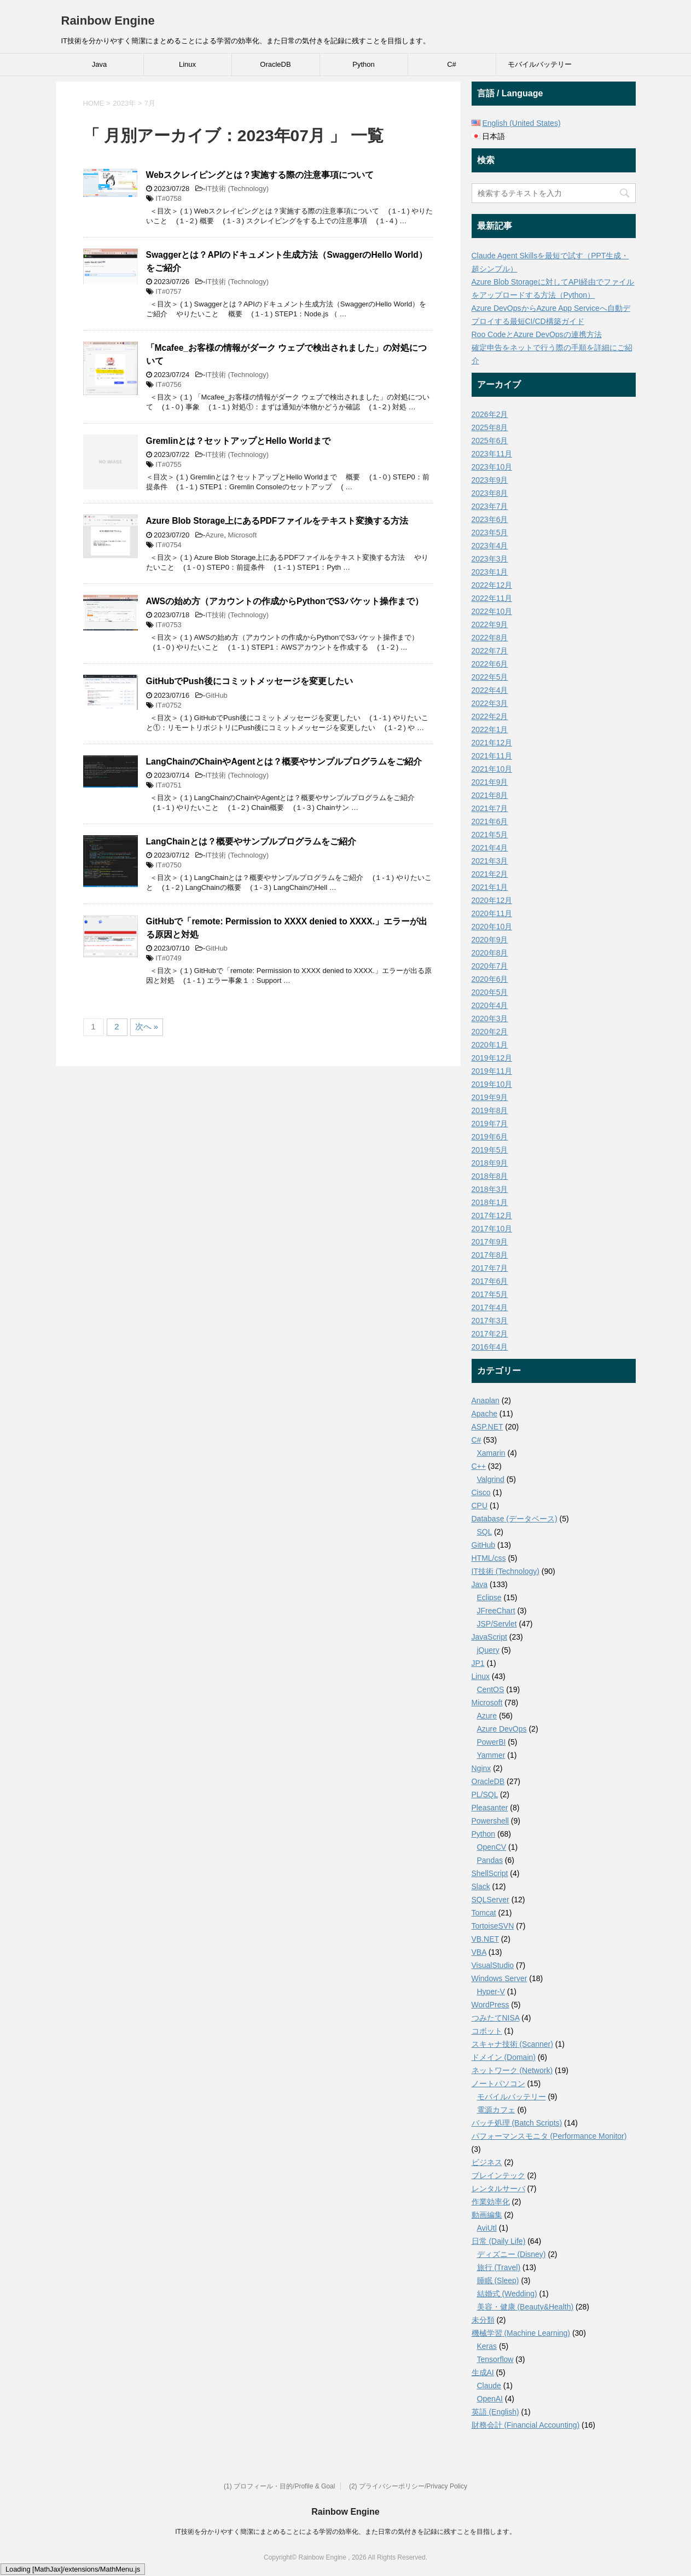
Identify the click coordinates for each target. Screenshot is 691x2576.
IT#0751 (168, 785)
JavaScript (489, 1637)
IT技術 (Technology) (237, 188)
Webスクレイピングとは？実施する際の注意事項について (260, 175)
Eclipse (489, 1597)
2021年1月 (490, 887)
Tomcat (484, 1912)
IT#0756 (168, 384)
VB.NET (485, 1939)
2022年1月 (490, 729)
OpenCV (492, 1847)
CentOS (490, 1689)
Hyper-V (491, 1991)
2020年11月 (492, 913)
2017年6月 (490, 1281)
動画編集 (487, 2214)
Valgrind (490, 1479)
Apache (484, 1413)
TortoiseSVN (493, 1925)
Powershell (490, 1820)
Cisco (481, 1492)
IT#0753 (168, 625)
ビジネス (487, 2162)
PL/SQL (485, 1794)
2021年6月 (490, 821)
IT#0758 (168, 198)
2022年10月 (492, 611)
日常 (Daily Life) (499, 2241)
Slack (481, 1886)
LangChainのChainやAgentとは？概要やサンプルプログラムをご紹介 (284, 761)
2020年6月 (490, 979)
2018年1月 (490, 1202)
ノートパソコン (498, 2083)
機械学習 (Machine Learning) (521, 2333)
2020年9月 (490, 939)
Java (99, 64)
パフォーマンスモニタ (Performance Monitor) (549, 2136)
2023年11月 (492, 453)
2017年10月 (492, 1228)
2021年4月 (490, 847)
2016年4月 (490, 1346)
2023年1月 (490, 572)
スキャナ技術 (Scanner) (512, 2044)
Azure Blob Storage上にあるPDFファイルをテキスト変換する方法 (277, 520)
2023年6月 (490, 519)
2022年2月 (490, 716)
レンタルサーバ (498, 2188)
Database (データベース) (515, 1518)
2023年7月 (490, 506)
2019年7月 (490, 1123)
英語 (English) (495, 2411)
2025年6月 (490, 440)
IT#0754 (168, 545)
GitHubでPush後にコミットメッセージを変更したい (249, 681)
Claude (489, 2385)
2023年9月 (490, 480)
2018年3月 (490, 1189)
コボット (487, 2031)
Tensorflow (495, 2359)
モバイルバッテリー (540, 64)
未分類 (483, 2319)
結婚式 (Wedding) (507, 2293)
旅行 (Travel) (499, 2267)
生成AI (483, 2372)
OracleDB (275, 64)
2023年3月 (490, 558)
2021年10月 (492, 769)
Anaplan (486, 1400)
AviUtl (487, 2228)
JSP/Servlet (497, 1623)
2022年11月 (492, 598)
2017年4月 (490, 1307)
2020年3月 (490, 1018)
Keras (487, 2346)
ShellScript (490, 1873)
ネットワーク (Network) (512, 2070)
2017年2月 (490, 1333)
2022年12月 (492, 585)
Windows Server (499, 1978)
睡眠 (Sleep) (498, 2280)
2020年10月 (492, 926)
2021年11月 (492, 755)
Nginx (481, 1768)
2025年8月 (490, 427)
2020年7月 (490, 966)
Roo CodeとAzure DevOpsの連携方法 (537, 334)
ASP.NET (487, 1426)
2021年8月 (490, 795)
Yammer (491, 1755)
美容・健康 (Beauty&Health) (525, 2306)
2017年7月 (490, 1268)
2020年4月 (490, 1005)
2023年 (124, 103)
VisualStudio (493, 1965)
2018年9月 (490, 1163)
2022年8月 (490, 637)
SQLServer (490, 1899)
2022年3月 (490, 703)
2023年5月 (490, 532)
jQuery (488, 1650)
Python (363, 64)
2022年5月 (490, 677)
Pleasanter (490, 1807)
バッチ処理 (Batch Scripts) (517, 2122)
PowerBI (491, 1742)
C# (451, 64)
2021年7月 (490, 808)
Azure (214, 535)
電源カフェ (496, 2109)
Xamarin (491, 1453)
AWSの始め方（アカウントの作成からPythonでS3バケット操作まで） (284, 601)
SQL (484, 1531)
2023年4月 (490, 545)
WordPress (490, 2004)
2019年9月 (490, 1097)
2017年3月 (490, 1320)
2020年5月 (490, 992)
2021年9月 (490, 782)
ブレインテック (498, 2175)
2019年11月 (492, 1071)
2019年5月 (490, 1149)
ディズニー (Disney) (511, 2254)
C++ (479, 1466)
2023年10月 (492, 466)
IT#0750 (168, 865)
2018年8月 (490, 1176)
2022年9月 (490, 624)
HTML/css (489, 1558)
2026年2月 (490, 414)
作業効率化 (491, 2201)
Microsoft (242, 535)
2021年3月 (490, 860)
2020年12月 (492, 900)
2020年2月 (490, 1031)
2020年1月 (490, 1044)
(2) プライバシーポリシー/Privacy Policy (408, 2486)
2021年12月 (492, 742)
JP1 (478, 1663)
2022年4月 (490, 690)
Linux (187, 64)
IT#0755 (168, 464)
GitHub (216, 695)
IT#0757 (168, 291)
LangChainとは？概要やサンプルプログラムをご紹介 (251, 841)
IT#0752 (168, 705)
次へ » (147, 1026)
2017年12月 (492, 1215)
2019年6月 (490, 1136)
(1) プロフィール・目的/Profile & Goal (279, 2486)
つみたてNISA (496, 2017)
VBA (479, 1952)
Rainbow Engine (108, 20)
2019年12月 (492, 1057)
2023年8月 (490, 493)
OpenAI (490, 2398)
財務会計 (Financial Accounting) (526, 2425)
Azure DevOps (502, 1728)
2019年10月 (492, 1084)
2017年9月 (490, 1241)
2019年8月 (490, 1110)
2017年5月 (490, 1294)
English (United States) (521, 123)
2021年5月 (490, 834)
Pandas (490, 1860)
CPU (480, 1505)
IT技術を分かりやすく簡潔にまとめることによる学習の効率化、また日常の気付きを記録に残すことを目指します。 (345, 2532)
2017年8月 (490, 1255)
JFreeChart (496, 1610)
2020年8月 (490, 952)
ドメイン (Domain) (504, 2057)
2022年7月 (490, 650)
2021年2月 (490, 874)
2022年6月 (490, 663)
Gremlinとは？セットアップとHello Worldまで (238, 440)
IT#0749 (168, 958)
